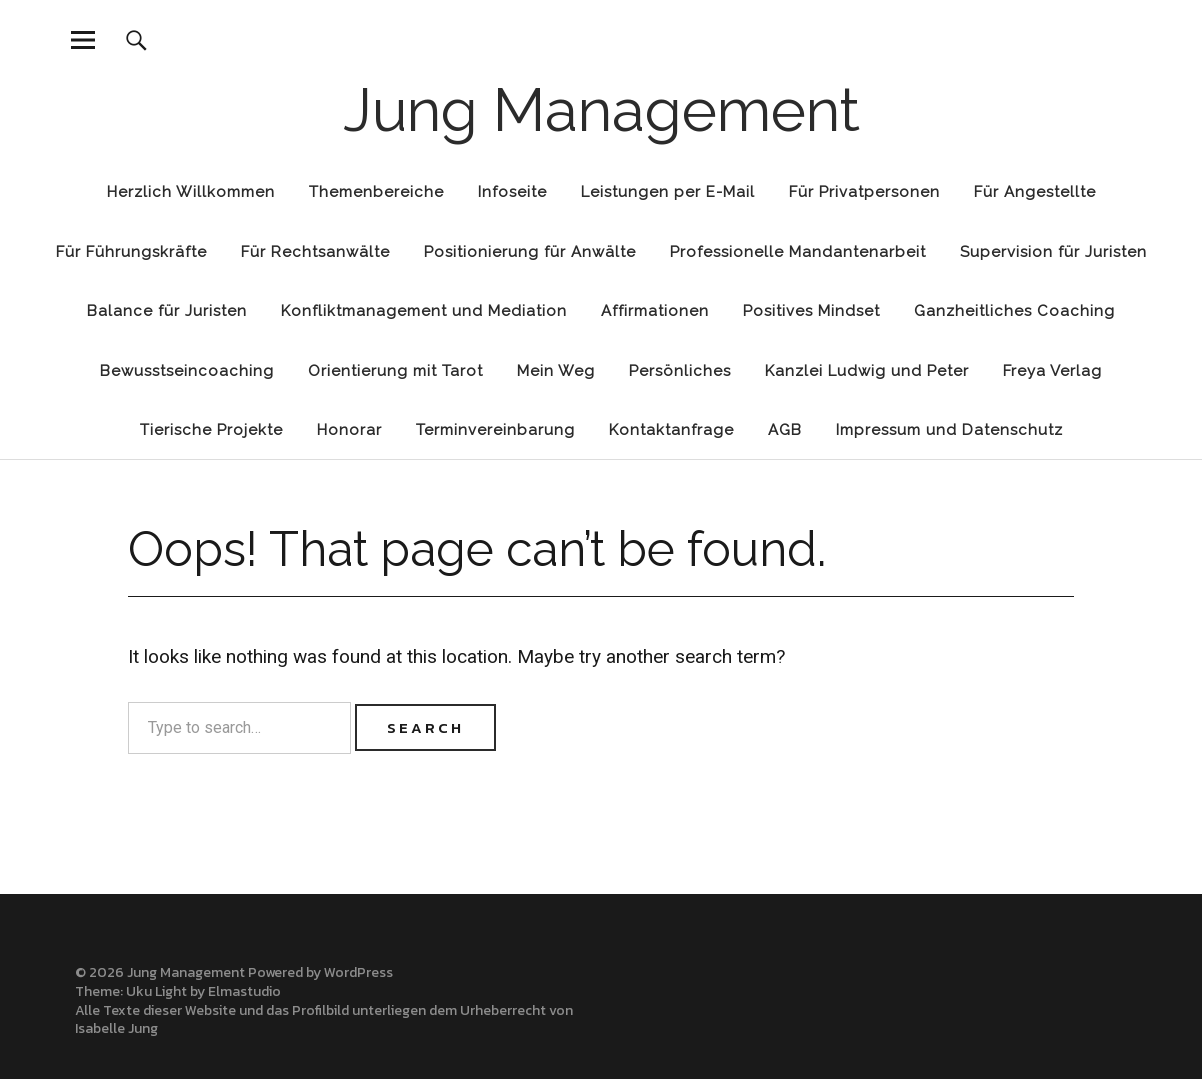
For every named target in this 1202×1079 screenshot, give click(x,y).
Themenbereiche (376, 192)
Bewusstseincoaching (187, 371)
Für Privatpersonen (864, 192)
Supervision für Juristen (1053, 252)
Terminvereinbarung (495, 430)
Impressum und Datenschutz (949, 430)
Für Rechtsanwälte (315, 252)
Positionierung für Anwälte (530, 252)
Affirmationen (655, 311)
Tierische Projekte (211, 430)
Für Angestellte (1035, 192)
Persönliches (680, 371)
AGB (785, 430)
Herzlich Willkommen (191, 192)
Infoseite (512, 192)
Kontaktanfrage (671, 430)
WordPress (358, 972)
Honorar (349, 430)
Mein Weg (556, 371)
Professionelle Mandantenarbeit (798, 252)
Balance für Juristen (167, 311)
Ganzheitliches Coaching (1014, 311)
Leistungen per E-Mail (668, 192)
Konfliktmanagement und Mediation (424, 311)
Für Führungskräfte (131, 252)
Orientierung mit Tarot (395, 371)
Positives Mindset (811, 311)
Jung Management (601, 110)
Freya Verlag (1052, 371)
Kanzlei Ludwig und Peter (867, 371)
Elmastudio (244, 991)
